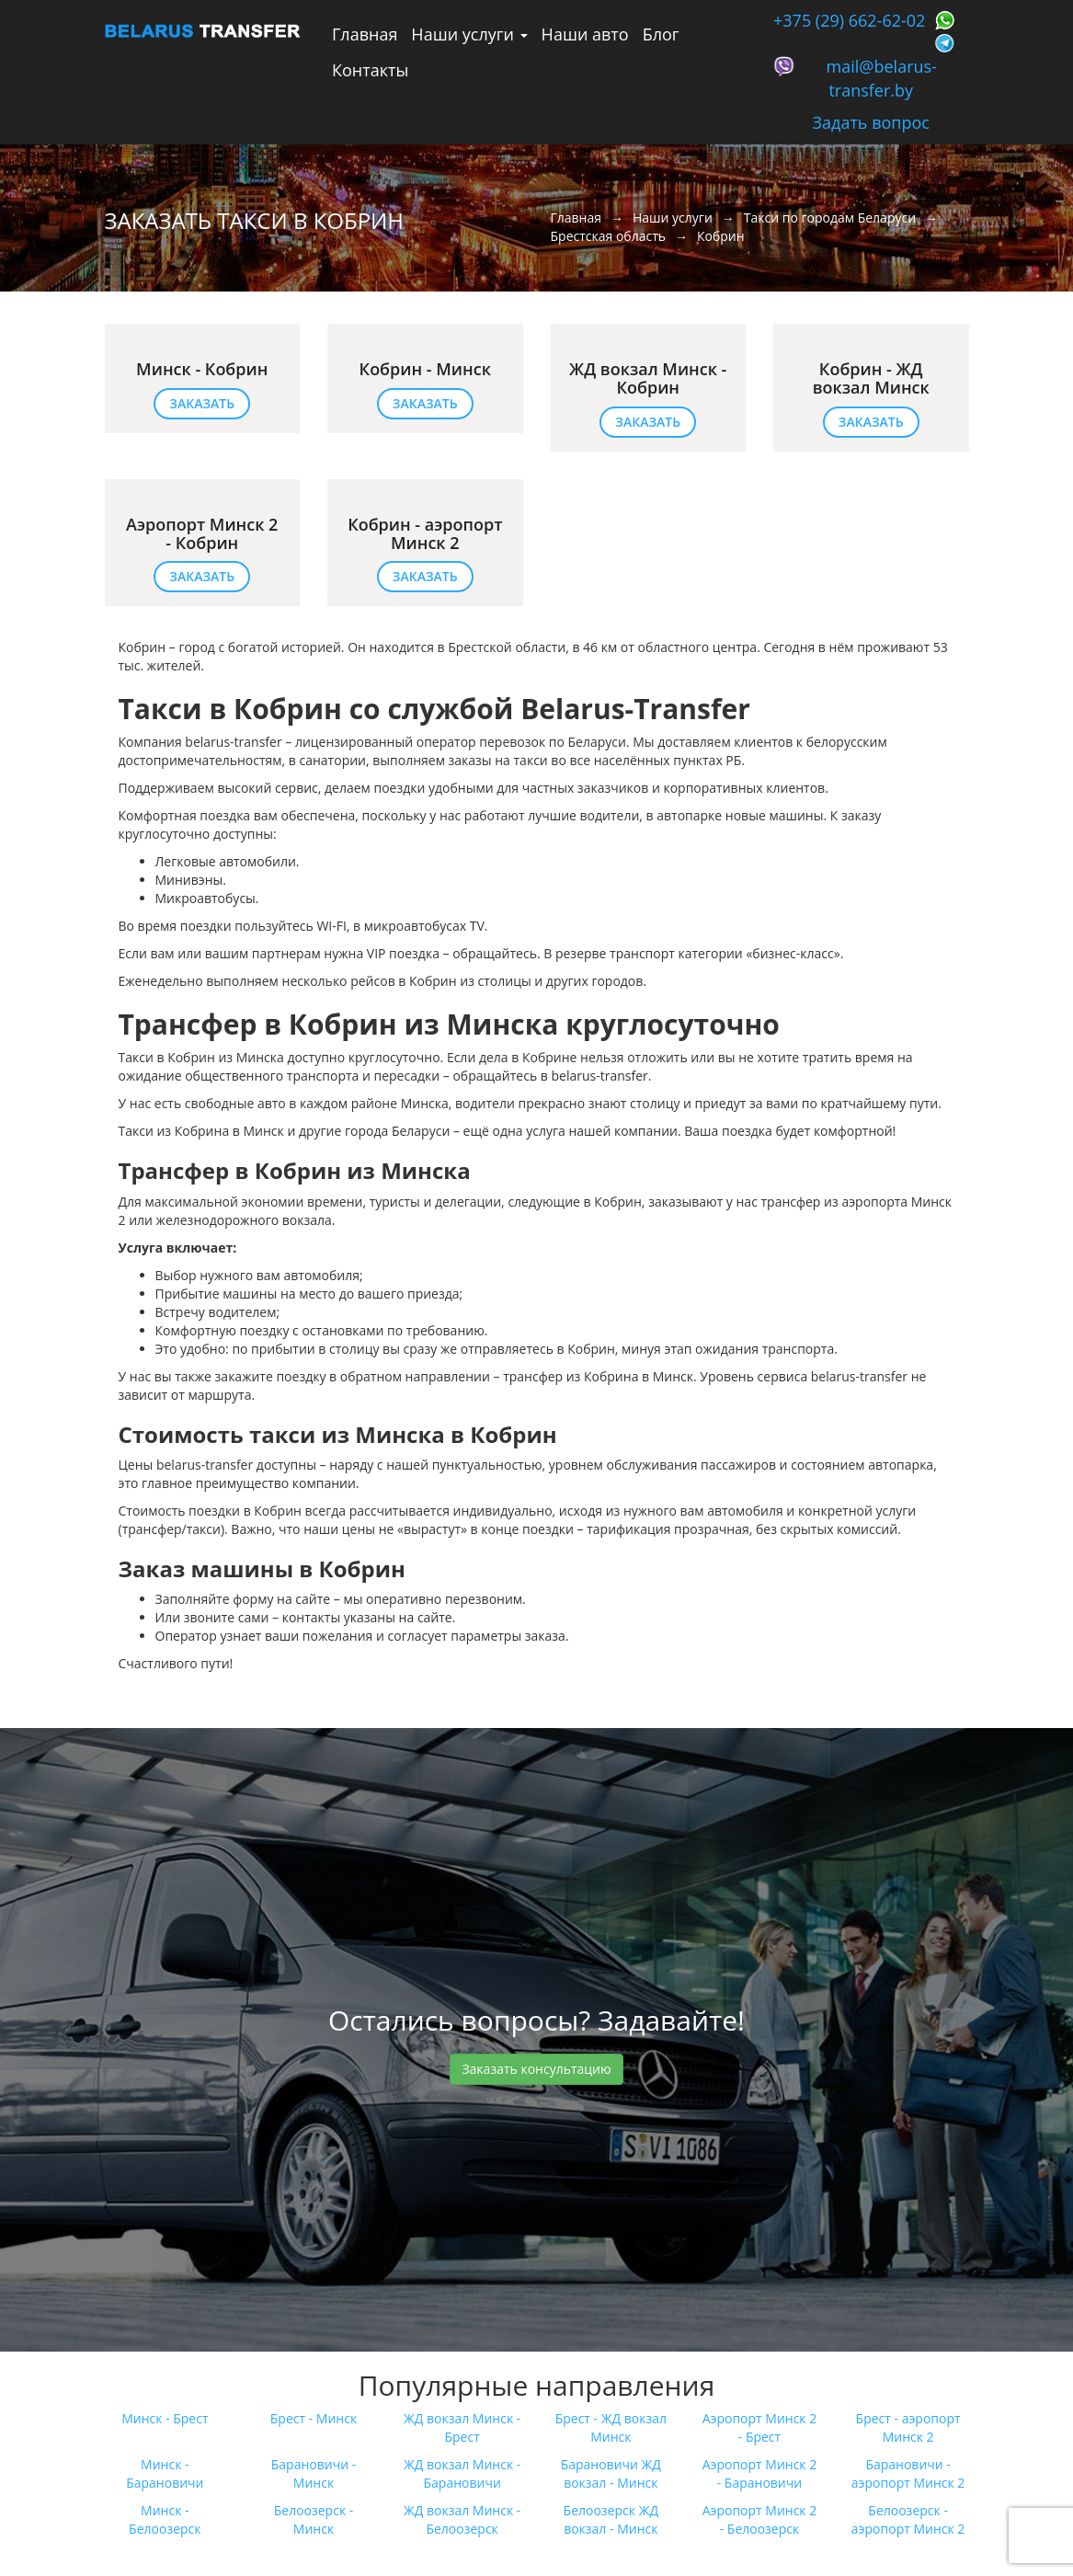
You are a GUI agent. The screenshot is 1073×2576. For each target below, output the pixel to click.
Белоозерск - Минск (314, 2519)
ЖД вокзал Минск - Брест (462, 2427)
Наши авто (585, 34)
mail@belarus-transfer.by (882, 78)
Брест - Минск (313, 2418)
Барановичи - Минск (313, 2473)
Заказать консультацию (536, 2069)
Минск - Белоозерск (164, 2519)
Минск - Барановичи (164, 2473)
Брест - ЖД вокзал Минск (611, 2427)
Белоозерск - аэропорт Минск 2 (908, 2519)
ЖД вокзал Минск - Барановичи (462, 2473)
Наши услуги (469, 34)
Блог (661, 34)
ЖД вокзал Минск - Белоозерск (462, 2519)
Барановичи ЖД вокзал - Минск (611, 2473)
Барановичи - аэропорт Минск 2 (908, 2473)
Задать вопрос (871, 122)
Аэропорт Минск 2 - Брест (759, 2427)
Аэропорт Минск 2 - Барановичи (759, 2473)
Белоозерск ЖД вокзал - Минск (611, 2519)
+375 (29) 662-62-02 (849, 20)
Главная (364, 34)
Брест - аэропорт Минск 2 (908, 2427)
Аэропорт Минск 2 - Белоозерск (759, 2519)
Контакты (370, 70)
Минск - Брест (164, 2418)
